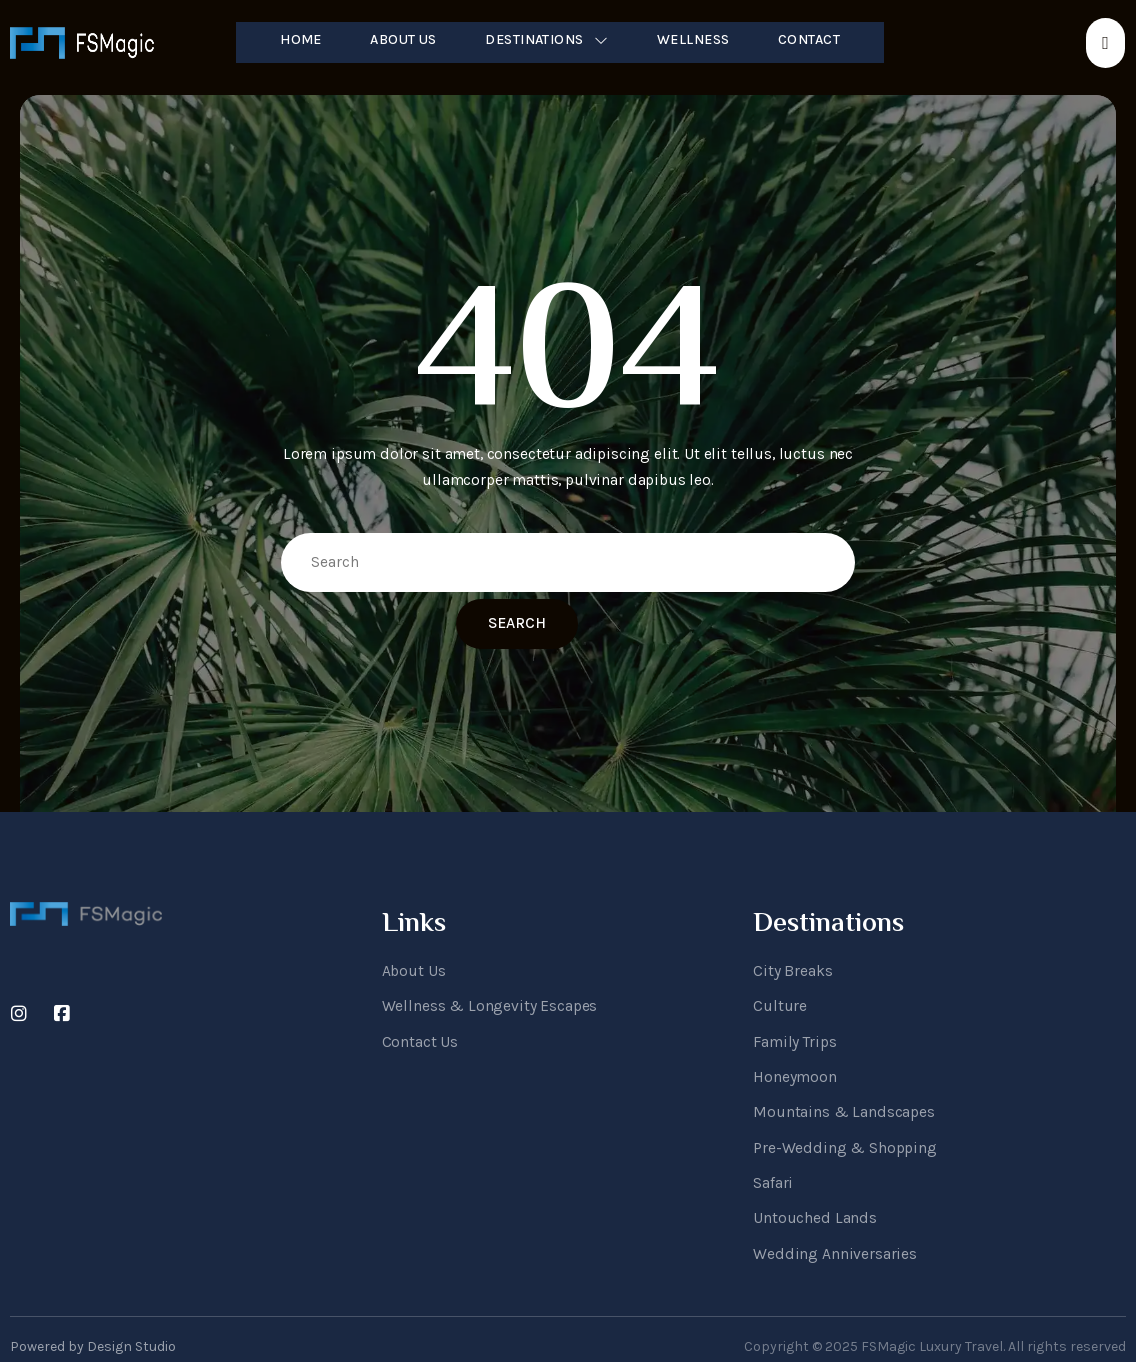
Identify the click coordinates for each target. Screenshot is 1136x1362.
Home (299, 39)
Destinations (547, 39)
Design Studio (131, 1322)
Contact (812, 39)
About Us (402, 39)
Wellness (694, 39)
